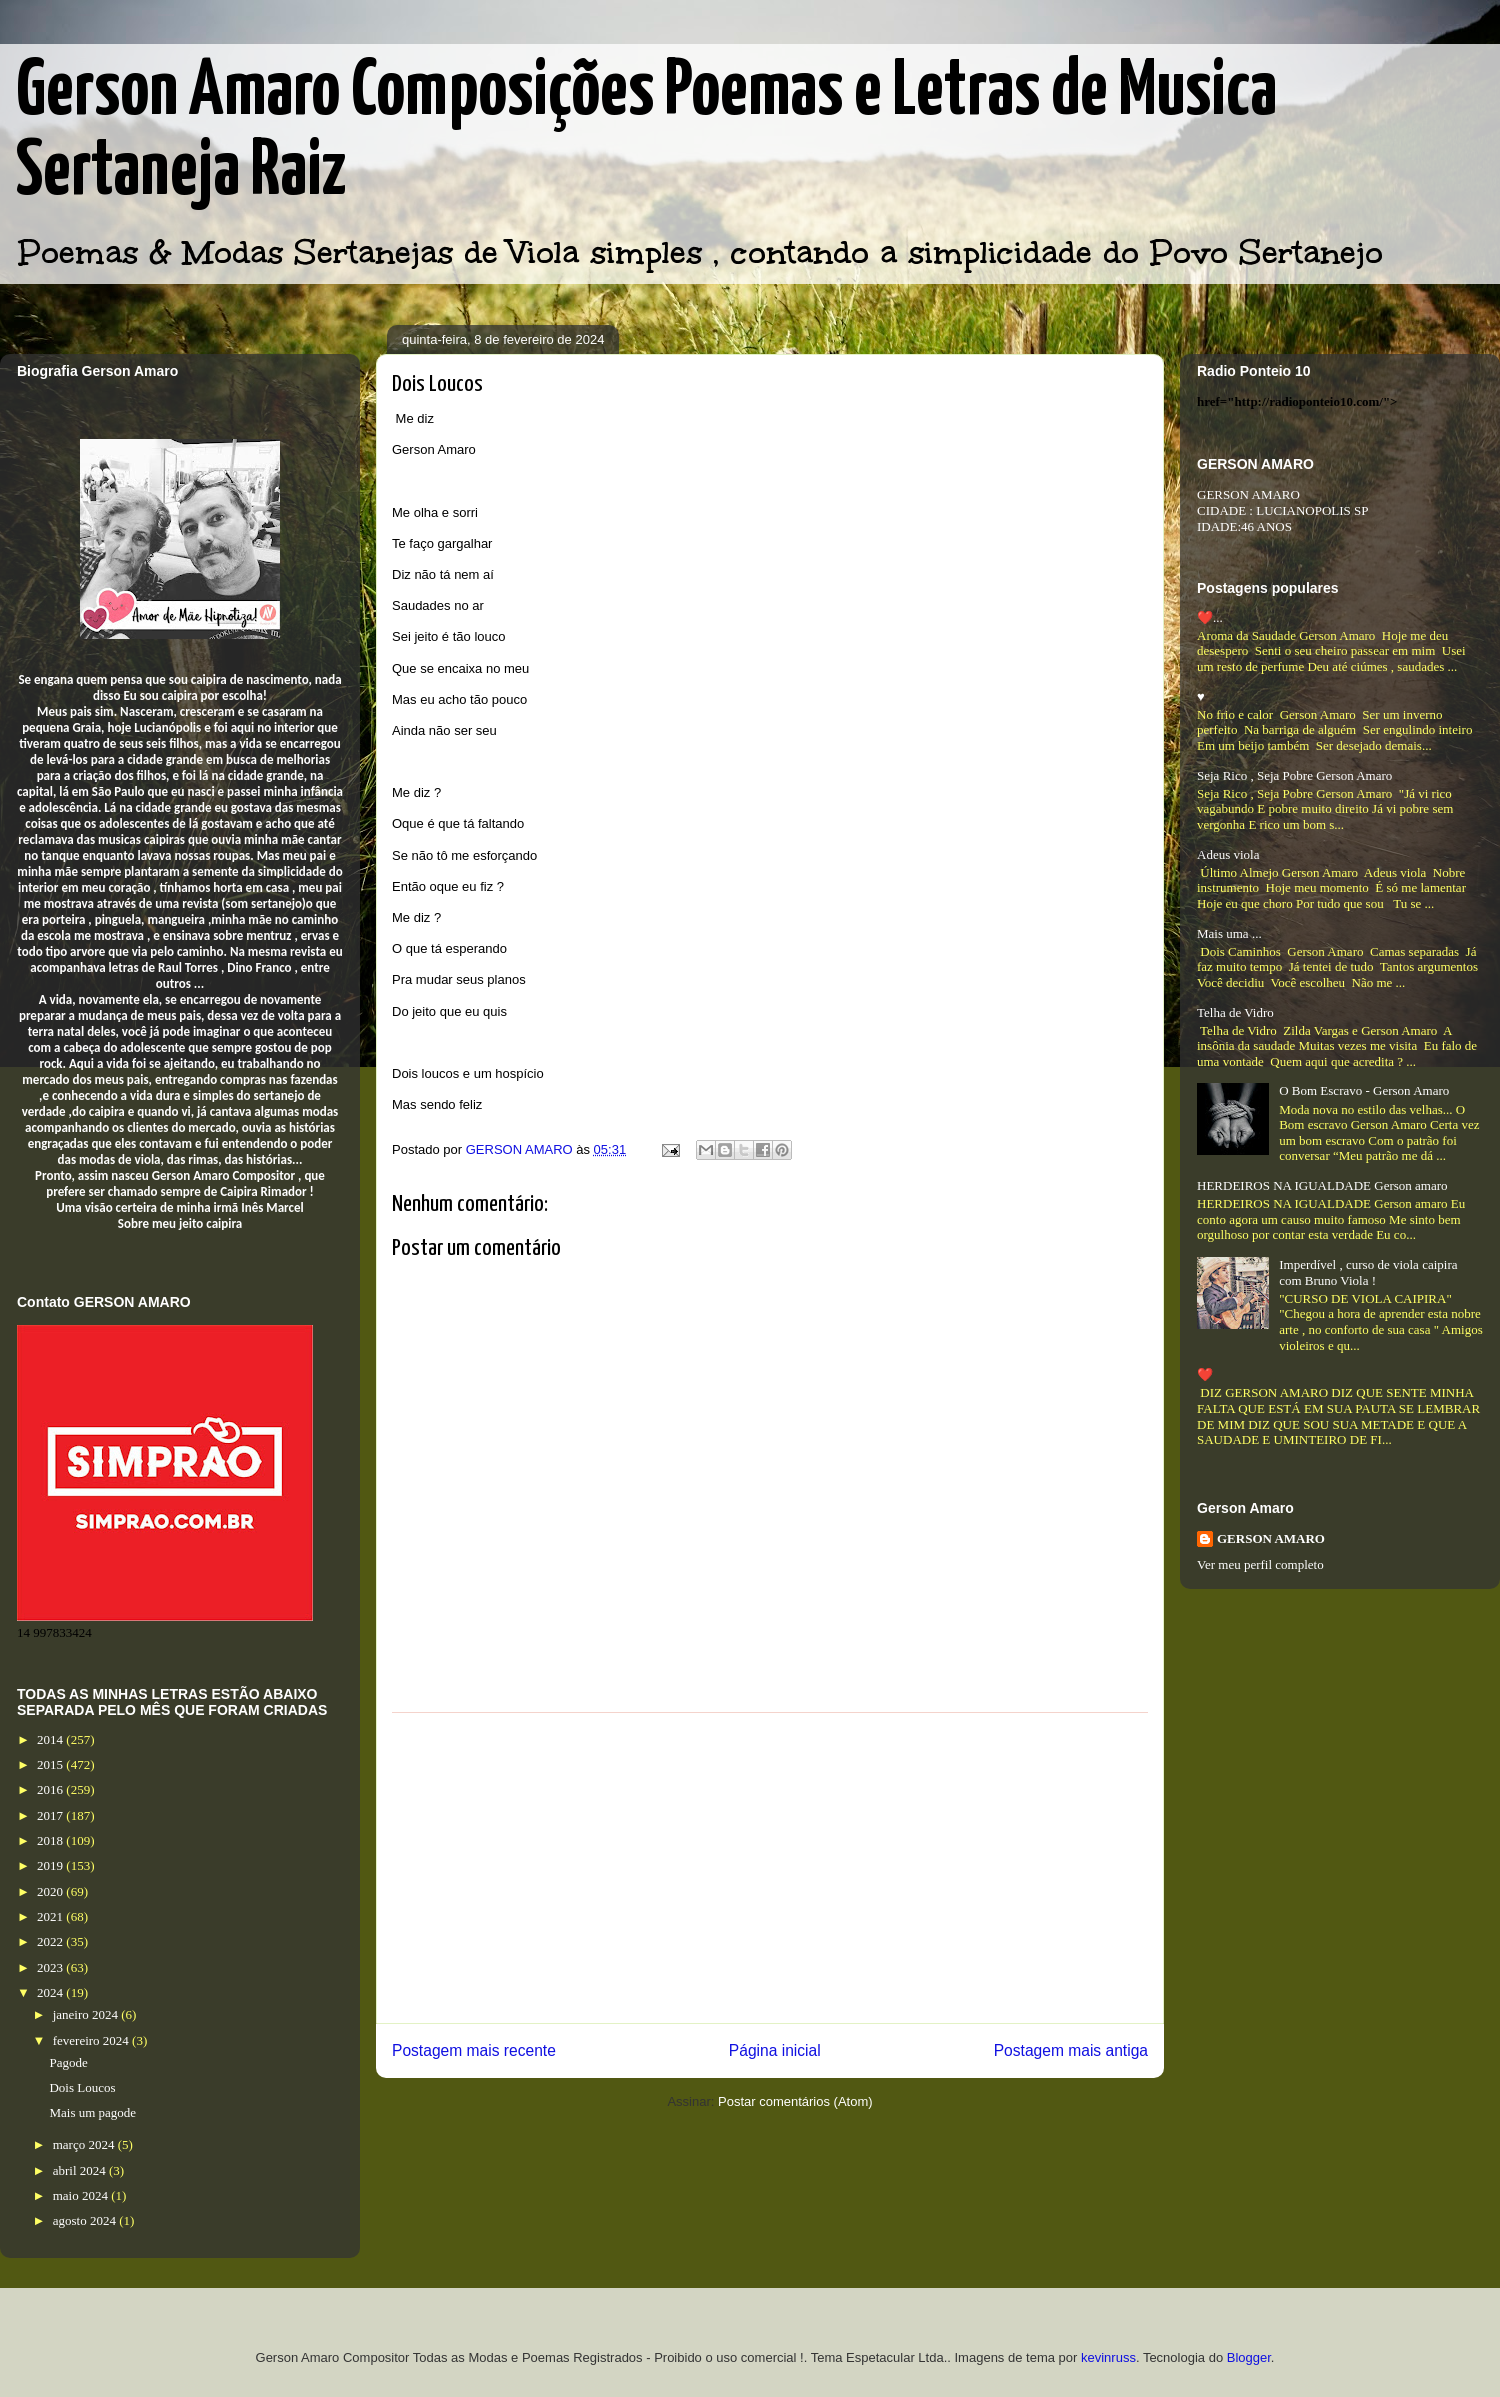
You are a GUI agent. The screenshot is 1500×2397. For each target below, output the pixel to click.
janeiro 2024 (87, 2014)
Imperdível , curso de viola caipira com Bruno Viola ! (1368, 1272)
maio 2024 (82, 2195)
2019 (51, 1865)
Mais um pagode (92, 2112)
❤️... (1210, 617)
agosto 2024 (86, 2220)
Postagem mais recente (474, 2050)
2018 (51, 1840)
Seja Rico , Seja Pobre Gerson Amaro (1294, 775)
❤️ (1205, 1374)
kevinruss (1108, 2357)
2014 (51, 1739)
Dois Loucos (82, 2087)
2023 (51, 1967)
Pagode (68, 2062)
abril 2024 (81, 2170)
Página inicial (775, 2050)
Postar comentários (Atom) (795, 2101)
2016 (51, 1789)
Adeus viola (1228, 854)
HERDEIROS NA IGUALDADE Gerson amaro (1322, 1185)
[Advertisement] (770, 1868)
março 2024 (85, 2144)
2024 (51, 1992)
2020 (51, 1891)
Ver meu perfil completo (1260, 1564)
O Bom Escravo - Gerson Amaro (1364, 1090)
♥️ (1201, 696)
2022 (51, 1941)
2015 (51, 1764)
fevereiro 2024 (92, 2040)
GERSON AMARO (1271, 1538)
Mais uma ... (1229, 933)
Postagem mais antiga (1071, 2050)
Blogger (1249, 2357)
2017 (51, 1815)
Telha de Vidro (1235, 1012)
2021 (51, 1916)
